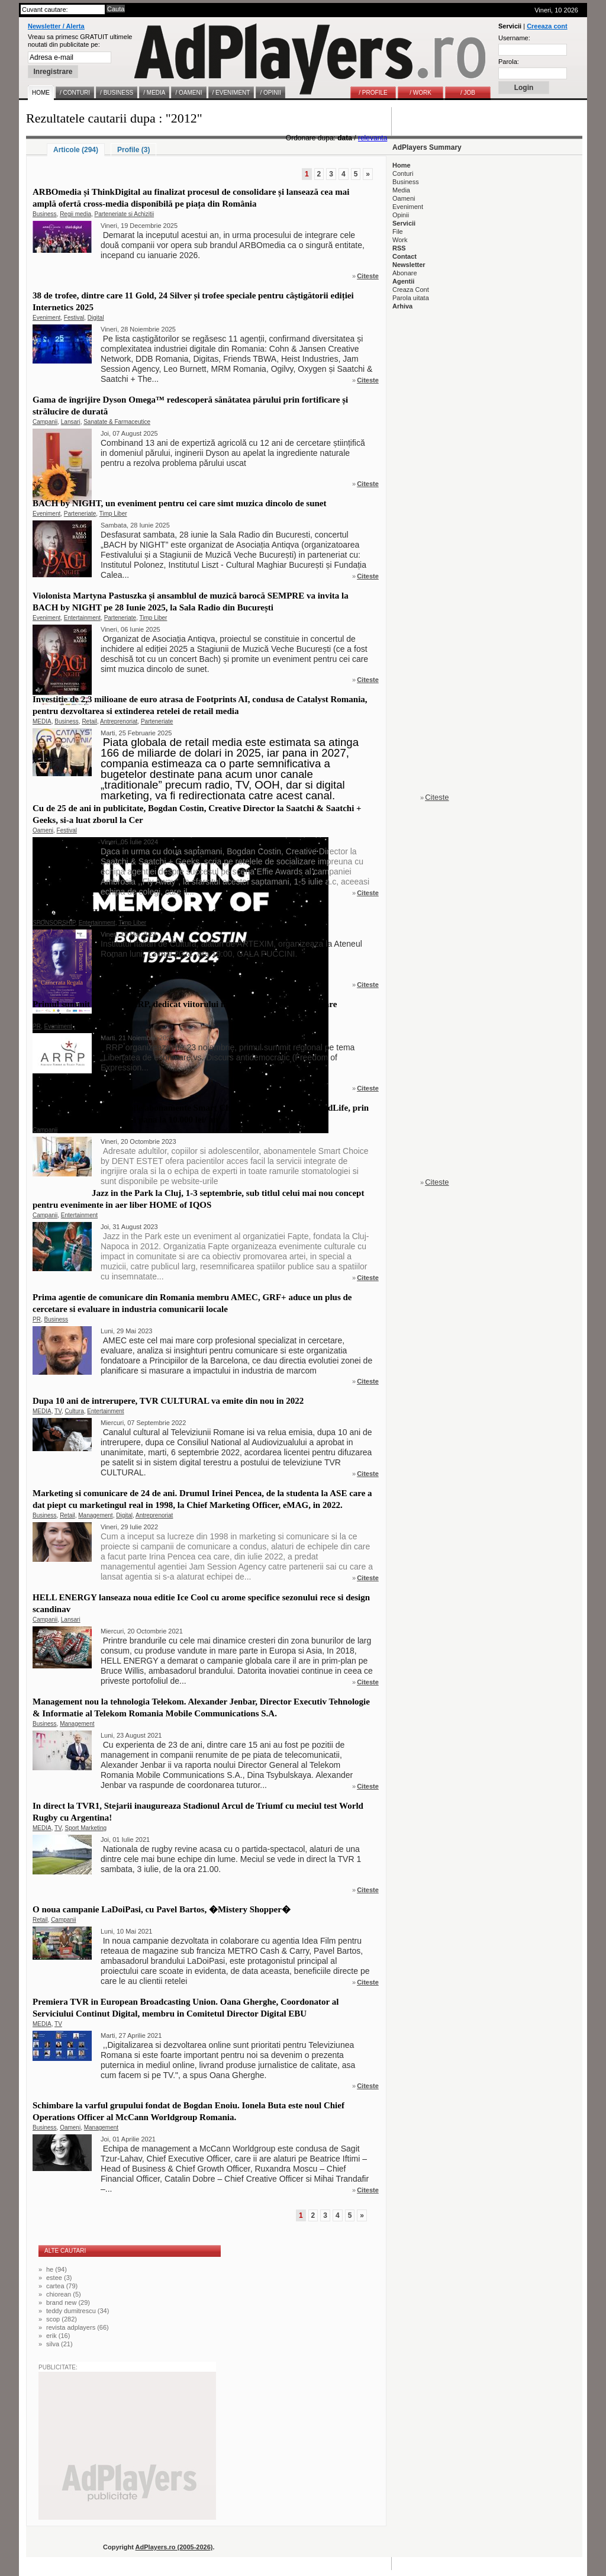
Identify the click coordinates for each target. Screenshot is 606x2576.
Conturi (402, 173)
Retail (89, 721)
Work (399, 239)
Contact (404, 256)
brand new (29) (68, 2302)
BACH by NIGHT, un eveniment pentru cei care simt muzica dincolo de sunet (180, 503)
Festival (74, 317)
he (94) (56, 2269)
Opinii (400, 214)
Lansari (70, 422)
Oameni (43, 830)
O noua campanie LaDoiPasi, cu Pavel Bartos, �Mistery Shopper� (162, 1909)
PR (37, 1026)
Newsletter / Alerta (56, 26)
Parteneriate (80, 513)
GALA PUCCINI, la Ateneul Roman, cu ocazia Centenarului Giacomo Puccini (180, 912)
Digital (96, 317)
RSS (399, 248)
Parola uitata (410, 297)
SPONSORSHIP (54, 922)
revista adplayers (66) (77, 2327)
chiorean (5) (63, 2294)
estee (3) (59, 2277)
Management (95, 1515)
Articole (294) (75, 150)
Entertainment (82, 618)
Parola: (508, 61)
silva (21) (59, 2343)
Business (45, 214)
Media (401, 190)
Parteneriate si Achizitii (124, 214)
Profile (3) (133, 150)
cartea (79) (62, 2285)
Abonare (404, 272)
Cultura (74, 1411)
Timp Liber (113, 513)
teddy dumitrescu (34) (77, 2310)
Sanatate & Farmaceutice (116, 422)
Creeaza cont (547, 26)
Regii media (75, 214)
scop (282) (61, 2319)
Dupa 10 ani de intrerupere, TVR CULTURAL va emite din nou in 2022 (168, 1401)
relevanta (372, 138)
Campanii (45, 422)
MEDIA (42, 721)
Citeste (368, 275)
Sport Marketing (86, 1828)
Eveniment (46, 317)
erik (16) (58, 2335)
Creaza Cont (410, 289)
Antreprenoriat (118, 721)
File (397, 231)
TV (58, 1411)
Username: (514, 37)
